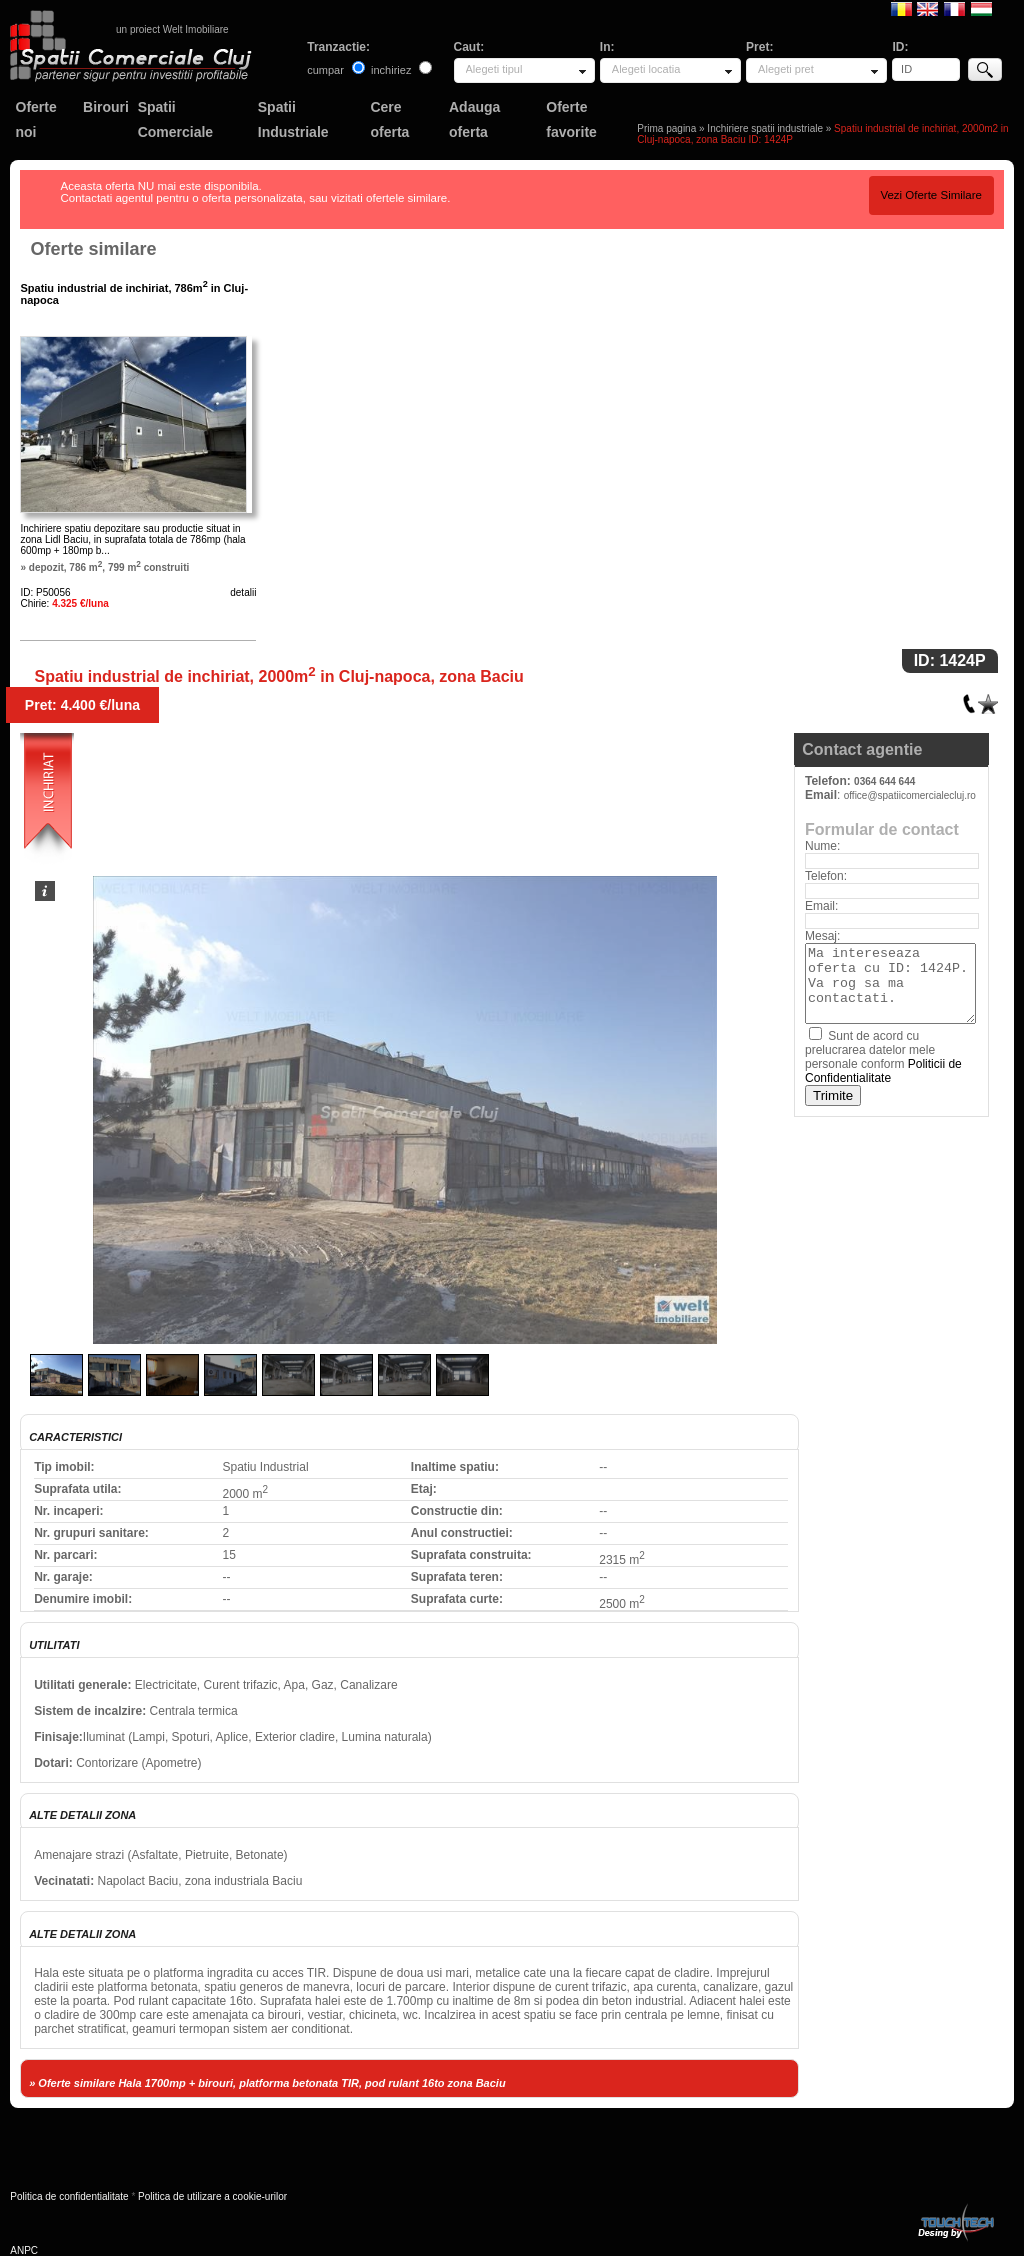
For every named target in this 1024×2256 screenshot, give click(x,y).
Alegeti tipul (494, 69)
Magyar (981, 8)
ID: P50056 (45, 592)
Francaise (954, 8)
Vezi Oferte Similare (931, 195)
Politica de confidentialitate (69, 2196)
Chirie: (64, 603)
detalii (243, 592)
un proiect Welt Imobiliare (172, 29)
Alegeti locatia (646, 69)
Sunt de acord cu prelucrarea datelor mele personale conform (883, 1057)
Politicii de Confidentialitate (883, 1071)
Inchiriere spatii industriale (765, 128)
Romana (901, 8)
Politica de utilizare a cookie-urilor (212, 2196)
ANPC (24, 2250)
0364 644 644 (884, 781)
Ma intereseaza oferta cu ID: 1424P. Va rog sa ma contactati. (890, 983)
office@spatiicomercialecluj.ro (910, 795)
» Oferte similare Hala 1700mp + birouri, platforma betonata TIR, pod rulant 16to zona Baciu (267, 2083)
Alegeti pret (786, 69)
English (927, 8)
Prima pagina (666, 128)
